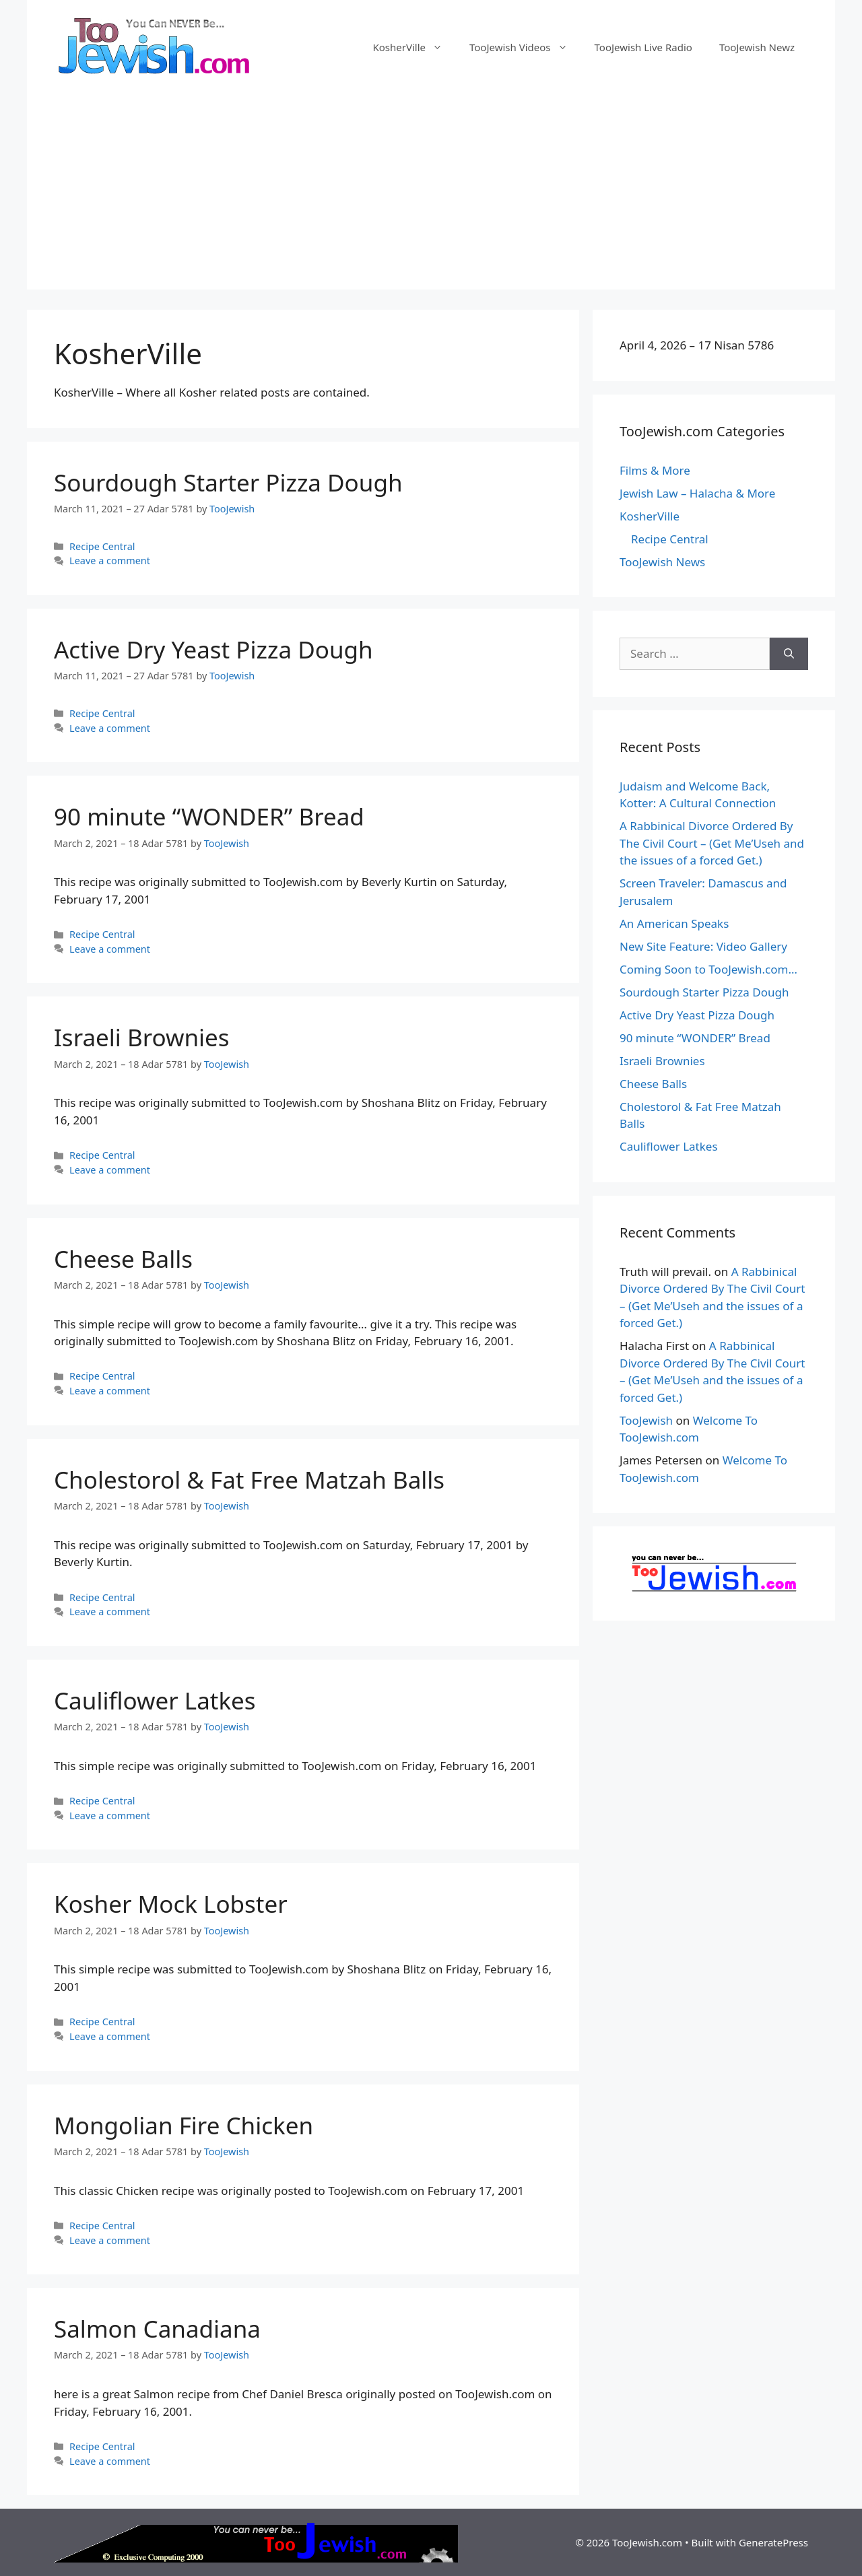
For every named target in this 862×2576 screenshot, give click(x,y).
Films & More (655, 470)
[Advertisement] (431, 195)
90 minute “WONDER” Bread (209, 816)
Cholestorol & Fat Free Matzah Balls (249, 1479)
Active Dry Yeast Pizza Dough (213, 649)
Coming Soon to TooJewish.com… (708, 969)
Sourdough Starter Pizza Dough (228, 482)
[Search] (789, 654)
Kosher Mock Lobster (171, 1904)
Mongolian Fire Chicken (183, 2125)
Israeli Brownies (142, 1037)
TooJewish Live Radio (643, 47)
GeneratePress (773, 2542)
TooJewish (646, 1420)
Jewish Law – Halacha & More (697, 493)
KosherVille (414, 47)
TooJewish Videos (525, 47)
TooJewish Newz (757, 47)
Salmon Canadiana (157, 2328)
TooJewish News (662, 562)
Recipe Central (102, 546)
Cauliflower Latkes (155, 1700)
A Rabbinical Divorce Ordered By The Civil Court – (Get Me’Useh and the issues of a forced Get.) (712, 843)
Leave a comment (109, 560)
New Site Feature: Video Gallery (703, 946)
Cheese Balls (123, 1259)
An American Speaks (674, 923)
